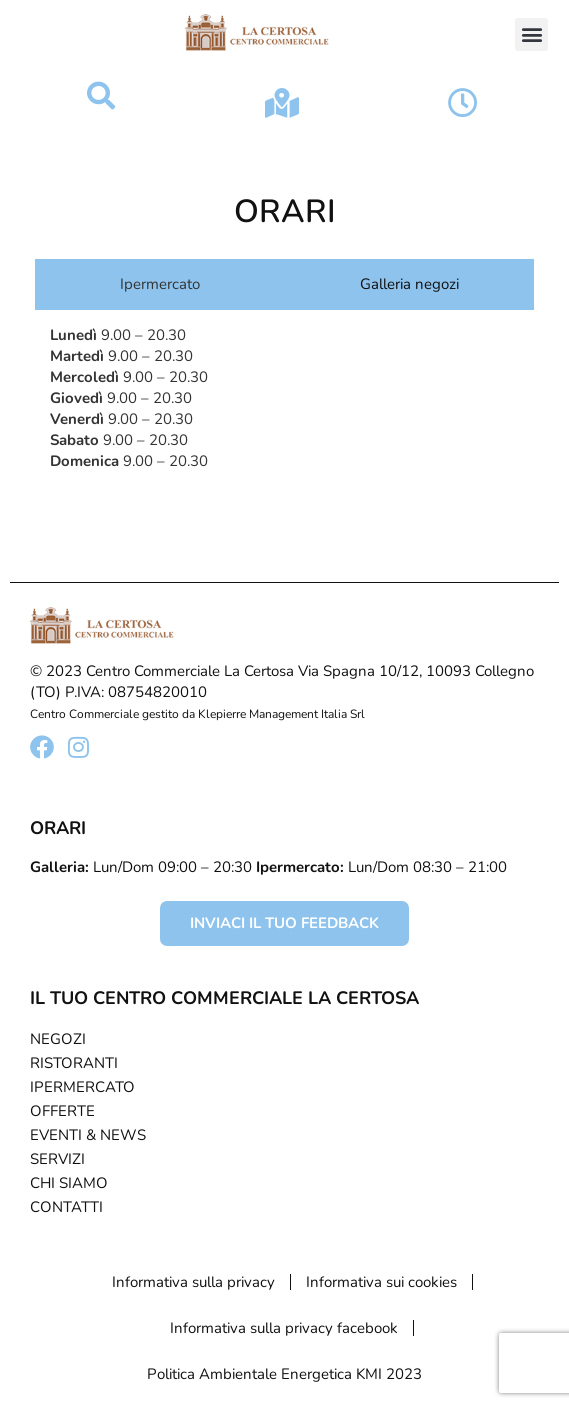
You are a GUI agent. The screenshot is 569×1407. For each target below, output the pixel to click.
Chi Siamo (69, 1183)
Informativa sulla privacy (193, 1282)
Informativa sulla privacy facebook (284, 1328)
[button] (531, 34)
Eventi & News (88, 1135)
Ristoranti (74, 1063)
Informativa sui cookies (381, 1282)
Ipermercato (82, 1087)
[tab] (155, 284)
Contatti (66, 1207)
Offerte (62, 1111)
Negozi (58, 1039)
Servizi (57, 1159)
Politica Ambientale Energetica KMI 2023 (284, 1374)
